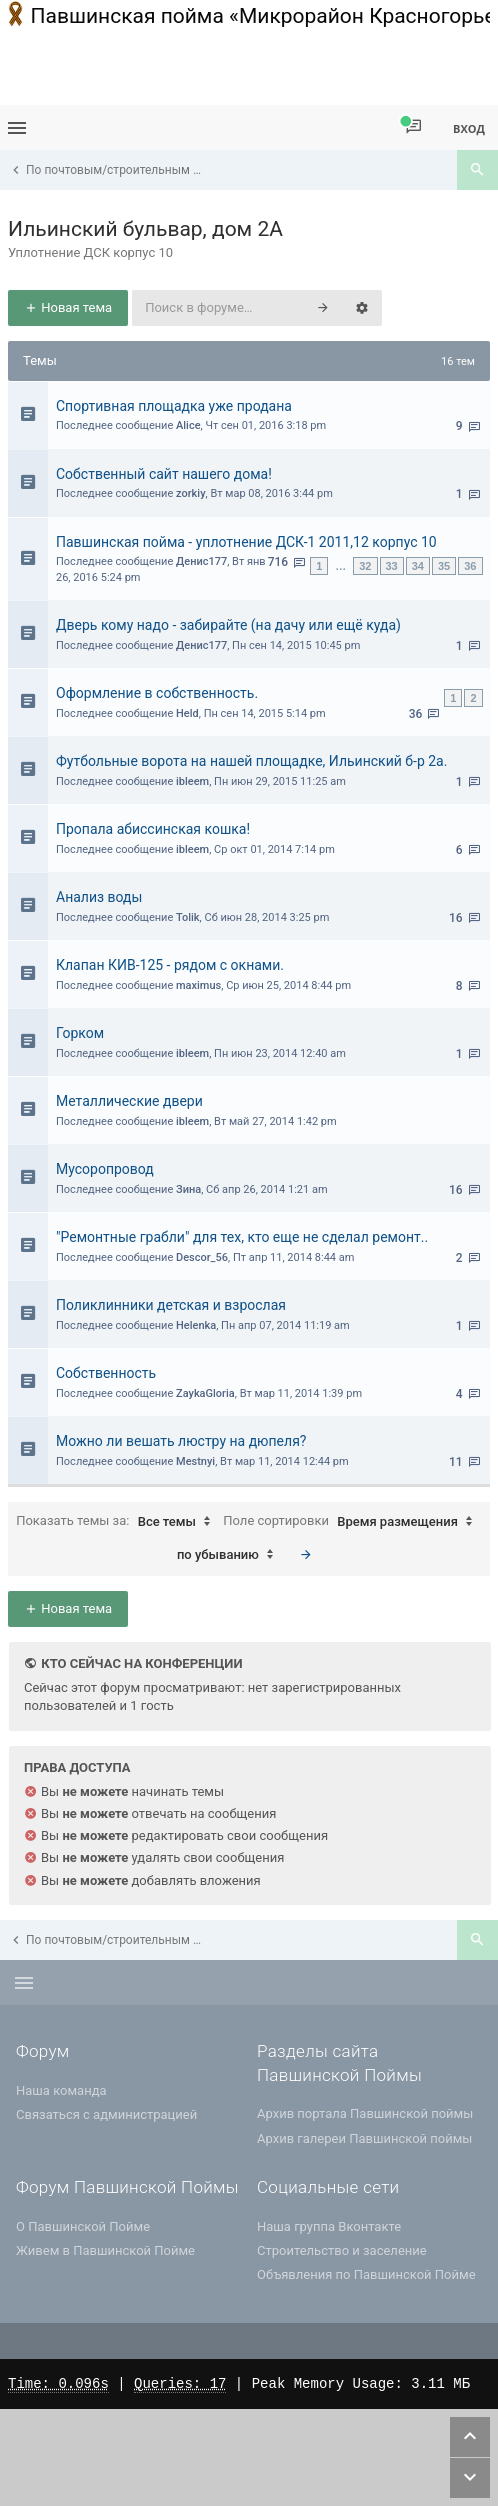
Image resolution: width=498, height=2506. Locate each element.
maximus (198, 985)
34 (418, 566)
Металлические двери (129, 1101)
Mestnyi (195, 1461)
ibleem (192, 781)
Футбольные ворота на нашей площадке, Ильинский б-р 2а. (251, 761)
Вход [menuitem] (469, 128)
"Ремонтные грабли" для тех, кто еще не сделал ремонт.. (242, 1237)
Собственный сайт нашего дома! (164, 474)
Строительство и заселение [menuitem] (342, 2250)
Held (187, 713)
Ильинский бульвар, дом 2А (145, 229)
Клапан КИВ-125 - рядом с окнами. (170, 965)
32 (365, 566)
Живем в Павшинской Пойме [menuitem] (105, 2250)
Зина (188, 1189)
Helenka (196, 1325)
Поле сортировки (352, 1522)
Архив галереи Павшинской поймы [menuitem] (364, 2138)
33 (392, 566)
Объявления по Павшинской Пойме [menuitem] (366, 2274)
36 (470, 566)
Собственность (106, 1373)
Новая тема (68, 307)
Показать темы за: (118, 1522)
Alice (188, 425)
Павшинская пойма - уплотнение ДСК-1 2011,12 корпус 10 (246, 542)
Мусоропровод (105, 1169)
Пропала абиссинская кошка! (153, 829)
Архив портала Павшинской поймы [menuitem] (365, 2113)
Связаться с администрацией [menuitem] (106, 2114)
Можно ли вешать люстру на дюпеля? (181, 1441)
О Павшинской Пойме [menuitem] (83, 2226)
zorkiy (191, 493)
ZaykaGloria (205, 1393)
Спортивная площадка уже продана (174, 406)
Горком (80, 1033)
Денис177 (201, 561)
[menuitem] (413, 127)
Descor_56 (202, 1257)
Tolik (188, 917)
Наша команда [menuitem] (61, 2090)
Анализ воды (99, 897)
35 (444, 566)
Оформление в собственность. (157, 693)
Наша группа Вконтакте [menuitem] (329, 2226)
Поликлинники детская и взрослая (171, 1305)
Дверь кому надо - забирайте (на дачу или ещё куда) (228, 625)
